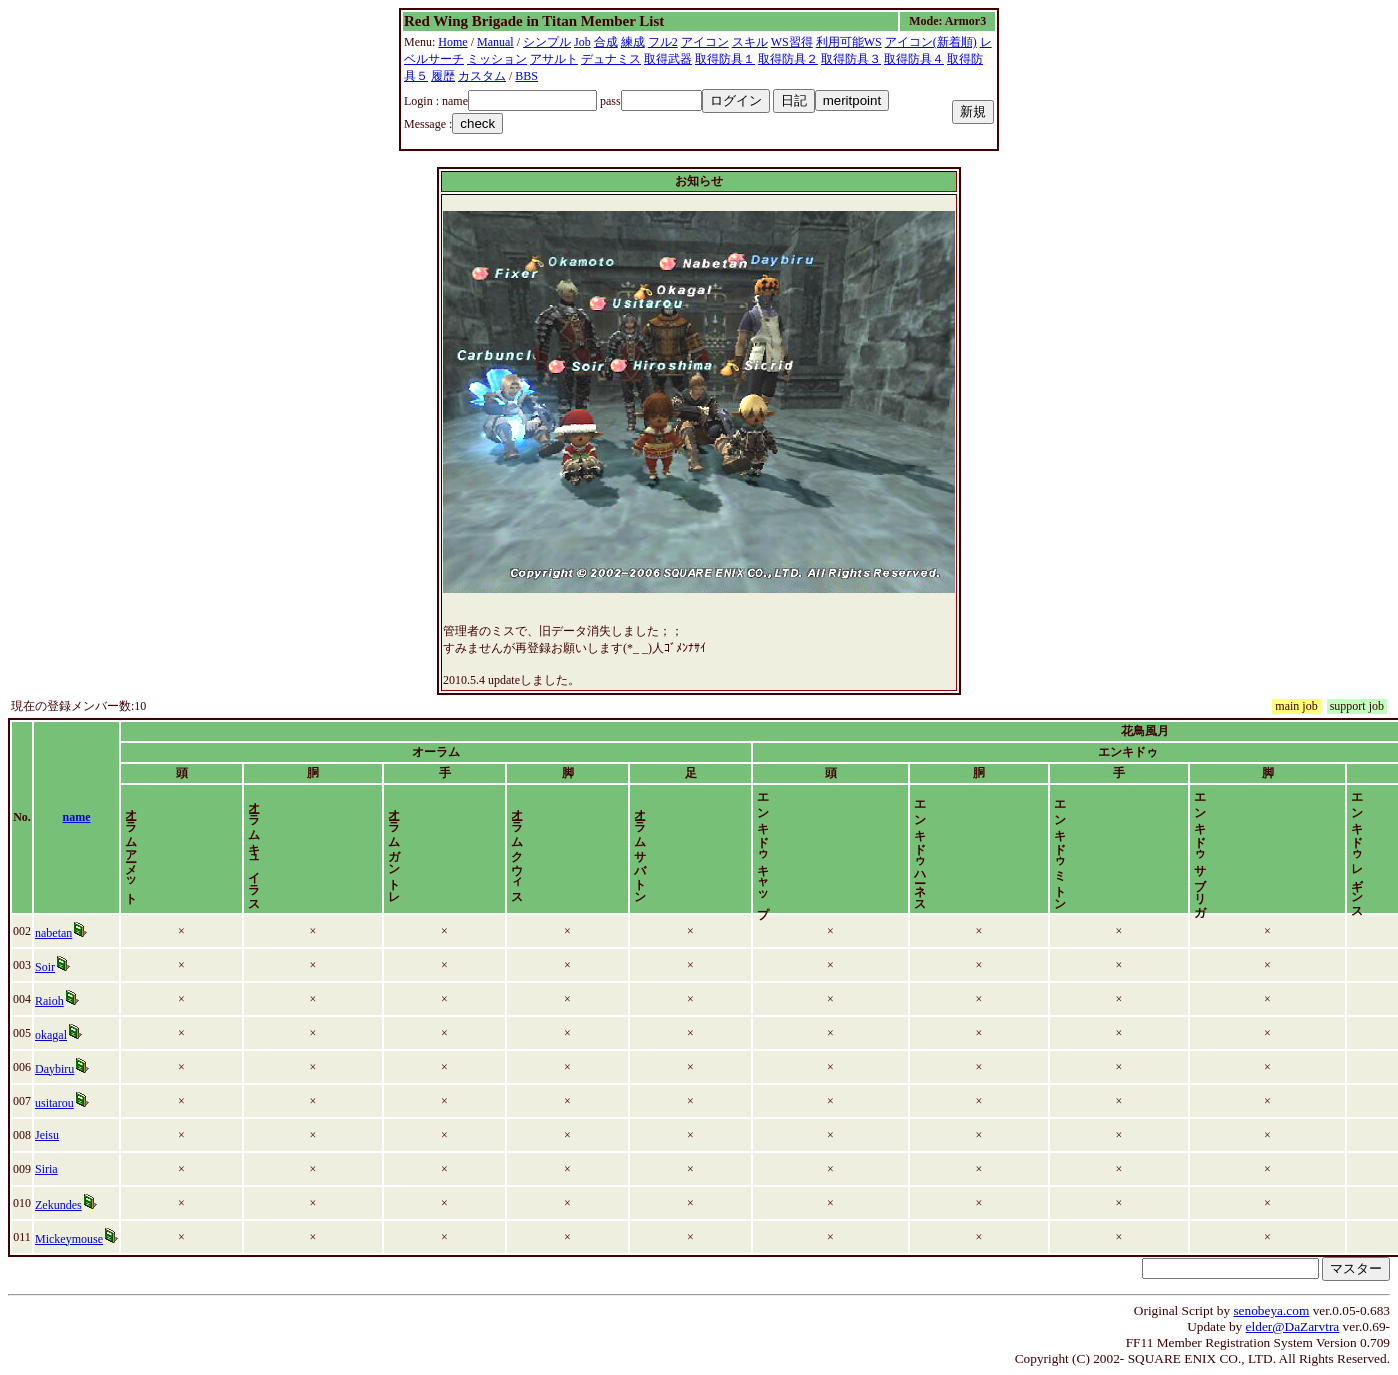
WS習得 (792, 42)
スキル (750, 42)
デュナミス (611, 59)
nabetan (76, 933)
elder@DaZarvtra (1293, 1326)
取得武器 (668, 59)
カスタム (482, 76)
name (165, 817)
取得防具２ (788, 59)
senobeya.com (1271, 1310)
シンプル (547, 42)
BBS (526, 76)
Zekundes (81, 1205)
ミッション (497, 59)
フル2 (663, 42)
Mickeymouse (92, 1239)
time (1332, 817)
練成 (633, 42)
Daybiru (77, 1069)
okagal (74, 1035)
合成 (606, 42)
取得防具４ (914, 59)
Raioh (72, 1001)
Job (582, 42)
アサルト (554, 59)
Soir (68, 967)
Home (452, 42)
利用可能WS (849, 42)
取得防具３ (851, 59)
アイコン (705, 42)
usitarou (77, 1103)
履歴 (443, 76)
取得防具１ (725, 59)
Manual (495, 42)
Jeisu (70, 1135)
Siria (69, 1169)
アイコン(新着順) (931, 42)
